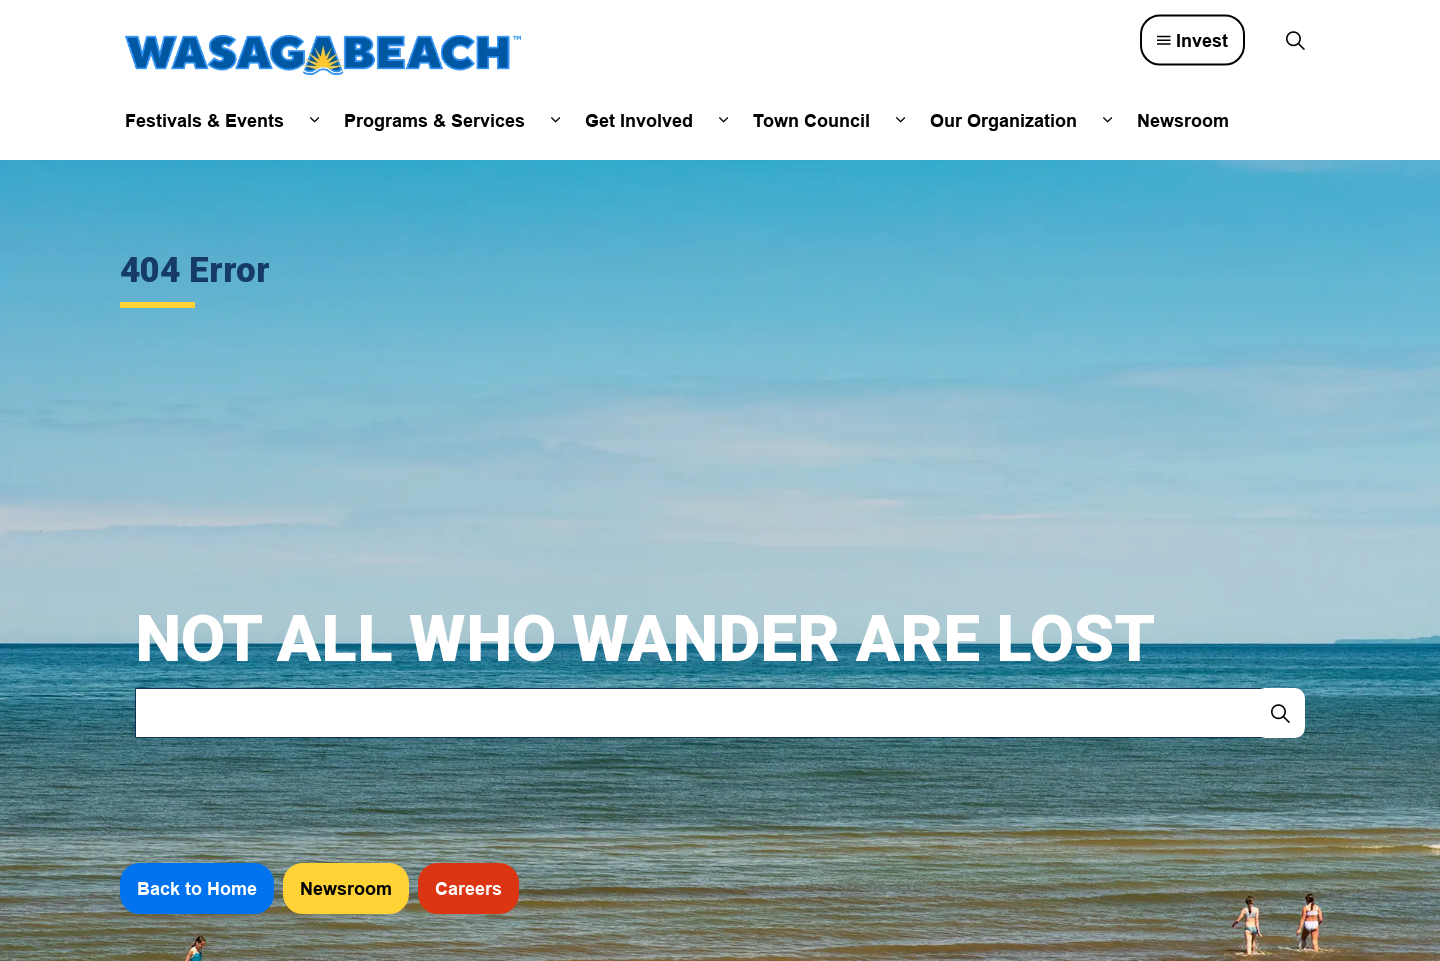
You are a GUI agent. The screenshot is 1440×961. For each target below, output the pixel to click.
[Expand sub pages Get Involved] (723, 120)
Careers (468, 888)
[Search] (1280, 713)
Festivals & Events (204, 120)
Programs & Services (434, 120)
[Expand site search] (1295, 40)
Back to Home (197, 888)
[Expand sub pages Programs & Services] (555, 120)
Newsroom (1183, 120)
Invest (1192, 40)
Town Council (811, 120)
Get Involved (639, 120)
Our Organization (1003, 120)
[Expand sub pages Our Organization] (1107, 120)
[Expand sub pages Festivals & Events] (314, 120)
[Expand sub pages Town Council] (900, 120)
